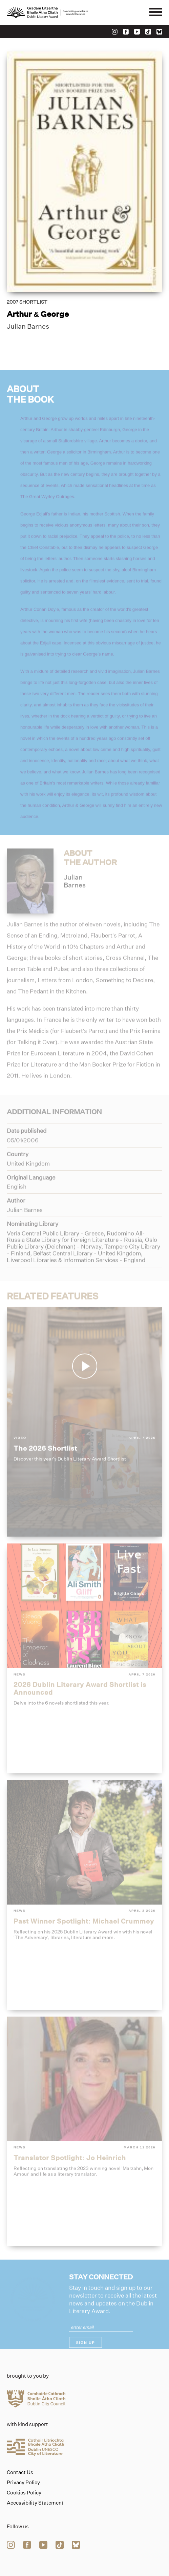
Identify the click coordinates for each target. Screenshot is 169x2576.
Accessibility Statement (35, 2503)
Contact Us (20, 2472)
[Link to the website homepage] (47, 12)
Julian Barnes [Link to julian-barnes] (28, 327)
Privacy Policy (23, 2483)
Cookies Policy (24, 2493)
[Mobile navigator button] (155, 12)
